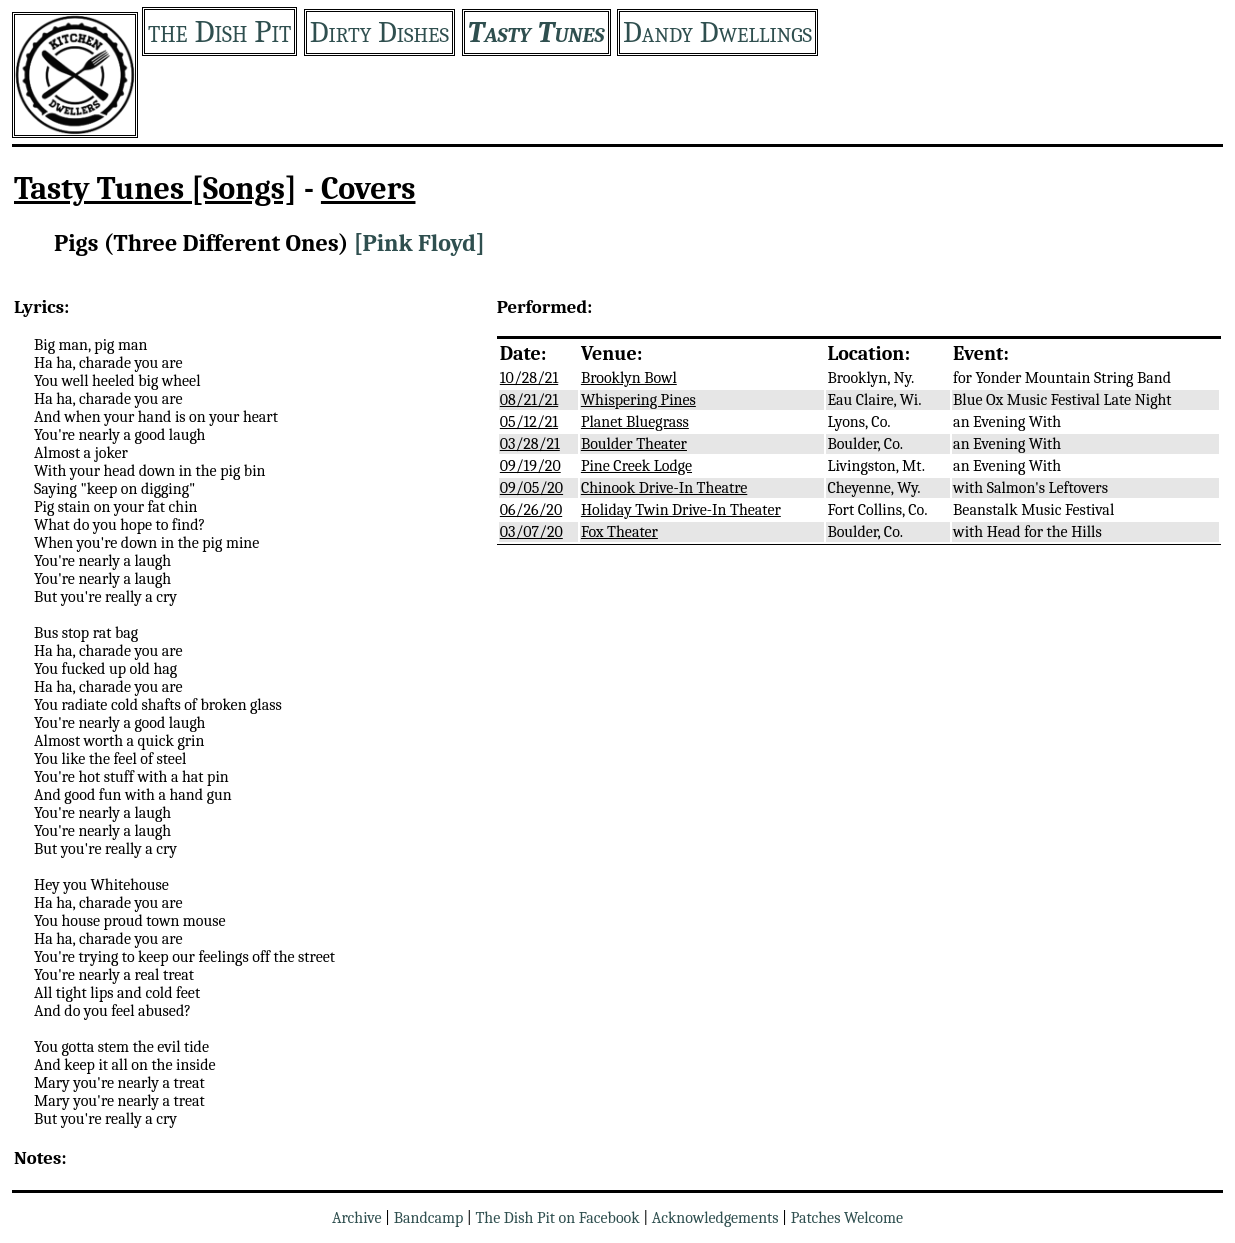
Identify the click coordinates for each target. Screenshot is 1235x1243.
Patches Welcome (847, 1218)
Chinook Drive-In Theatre (664, 488)
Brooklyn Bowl (629, 378)
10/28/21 (529, 378)
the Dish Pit (219, 31)
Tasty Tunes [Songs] (155, 188)
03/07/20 (531, 532)
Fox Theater (619, 532)
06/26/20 (531, 510)
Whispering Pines (638, 400)
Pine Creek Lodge (636, 466)
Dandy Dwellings (717, 32)
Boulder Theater (634, 444)
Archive (357, 1218)
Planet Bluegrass (635, 422)
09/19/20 (530, 466)
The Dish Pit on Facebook (557, 1218)
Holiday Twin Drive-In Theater (681, 510)
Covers (368, 188)
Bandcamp (429, 1218)
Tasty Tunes (536, 32)
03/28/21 (530, 444)
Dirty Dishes (379, 32)
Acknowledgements (715, 1218)
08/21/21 (529, 400)
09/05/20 (531, 488)
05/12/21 (529, 422)
